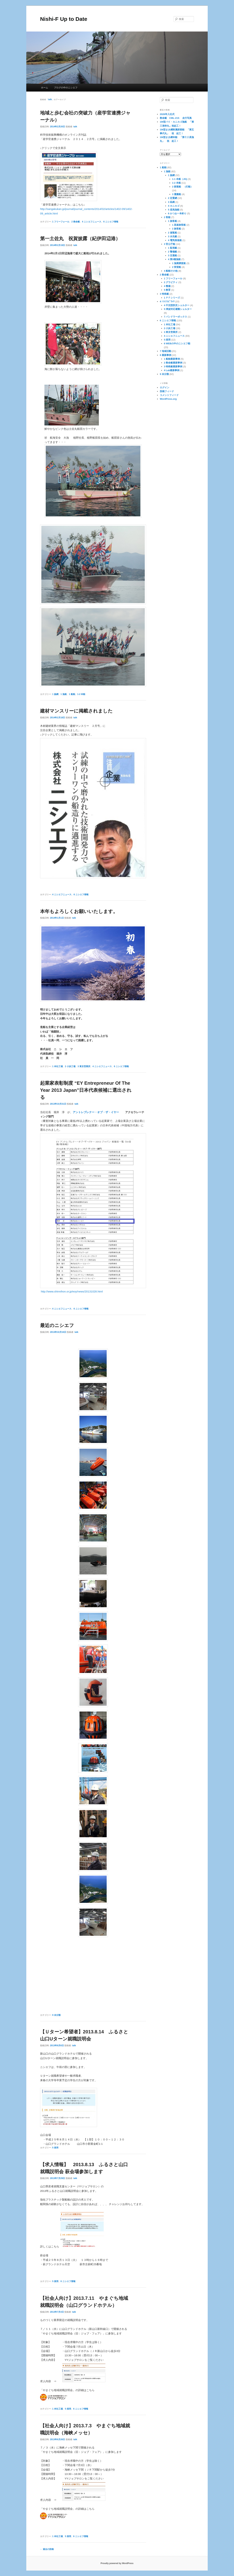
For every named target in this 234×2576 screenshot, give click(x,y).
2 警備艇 (172, 251)
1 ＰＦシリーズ (172, 297)
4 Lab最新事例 (172, 370)
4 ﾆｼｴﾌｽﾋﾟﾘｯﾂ (167, 301)
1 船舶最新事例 (172, 359)
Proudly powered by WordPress (116, 2563)
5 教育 (167, 290)
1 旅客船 (172, 221)
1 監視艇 (172, 247)
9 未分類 (56, 2015)
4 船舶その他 (171, 270)
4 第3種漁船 (174, 259)
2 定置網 (172, 198)
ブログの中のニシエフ (65, 87)
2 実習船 (176, 267)
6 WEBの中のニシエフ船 (177, 343)
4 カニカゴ (173, 205)
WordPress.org (168, 399)
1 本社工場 (57, 1066)
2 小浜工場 (70, 1066)
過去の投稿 (47, 2549)
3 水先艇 (172, 236)
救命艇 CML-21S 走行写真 (176, 118)
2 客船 (167, 217)
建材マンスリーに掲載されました (76, 711)
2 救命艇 (75, 221)
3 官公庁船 (169, 244)
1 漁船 (64, 694)
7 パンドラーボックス (175, 316)
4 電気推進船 (175, 240)
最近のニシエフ (59, 1325)
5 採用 (55, 2147)
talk (50, 99)
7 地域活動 (165, 351)
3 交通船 (172, 255)
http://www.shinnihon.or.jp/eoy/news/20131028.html (72, 1291)
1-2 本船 (81, 694)
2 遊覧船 (172, 232)
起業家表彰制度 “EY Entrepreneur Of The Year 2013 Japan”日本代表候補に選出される (86, 1090)
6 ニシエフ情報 (110, 221)
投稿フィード (167, 391)
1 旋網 (55, 694)
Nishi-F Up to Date (63, 19)
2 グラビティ (171, 282)
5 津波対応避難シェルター (178, 309)
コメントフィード (169, 395)
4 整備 (167, 286)
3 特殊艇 (164, 294)
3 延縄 (171, 202)
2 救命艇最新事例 (173, 362)
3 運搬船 (176, 194)
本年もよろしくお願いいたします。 (79, 911)
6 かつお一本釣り (177, 213)
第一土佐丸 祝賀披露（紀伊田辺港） (80, 238)
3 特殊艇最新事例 (173, 366)
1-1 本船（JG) (179, 179)
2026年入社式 (167, 114)
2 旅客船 (176, 228)
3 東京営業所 (84, 1066)
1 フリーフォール (60, 221)
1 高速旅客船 (179, 224)
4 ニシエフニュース (91, 221)
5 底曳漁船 (173, 209)
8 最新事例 (165, 355)
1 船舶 (72, 694)
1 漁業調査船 (179, 263)
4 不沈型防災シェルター (177, 305)
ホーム (44, 87)
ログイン (164, 387)
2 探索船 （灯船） (182, 186)
